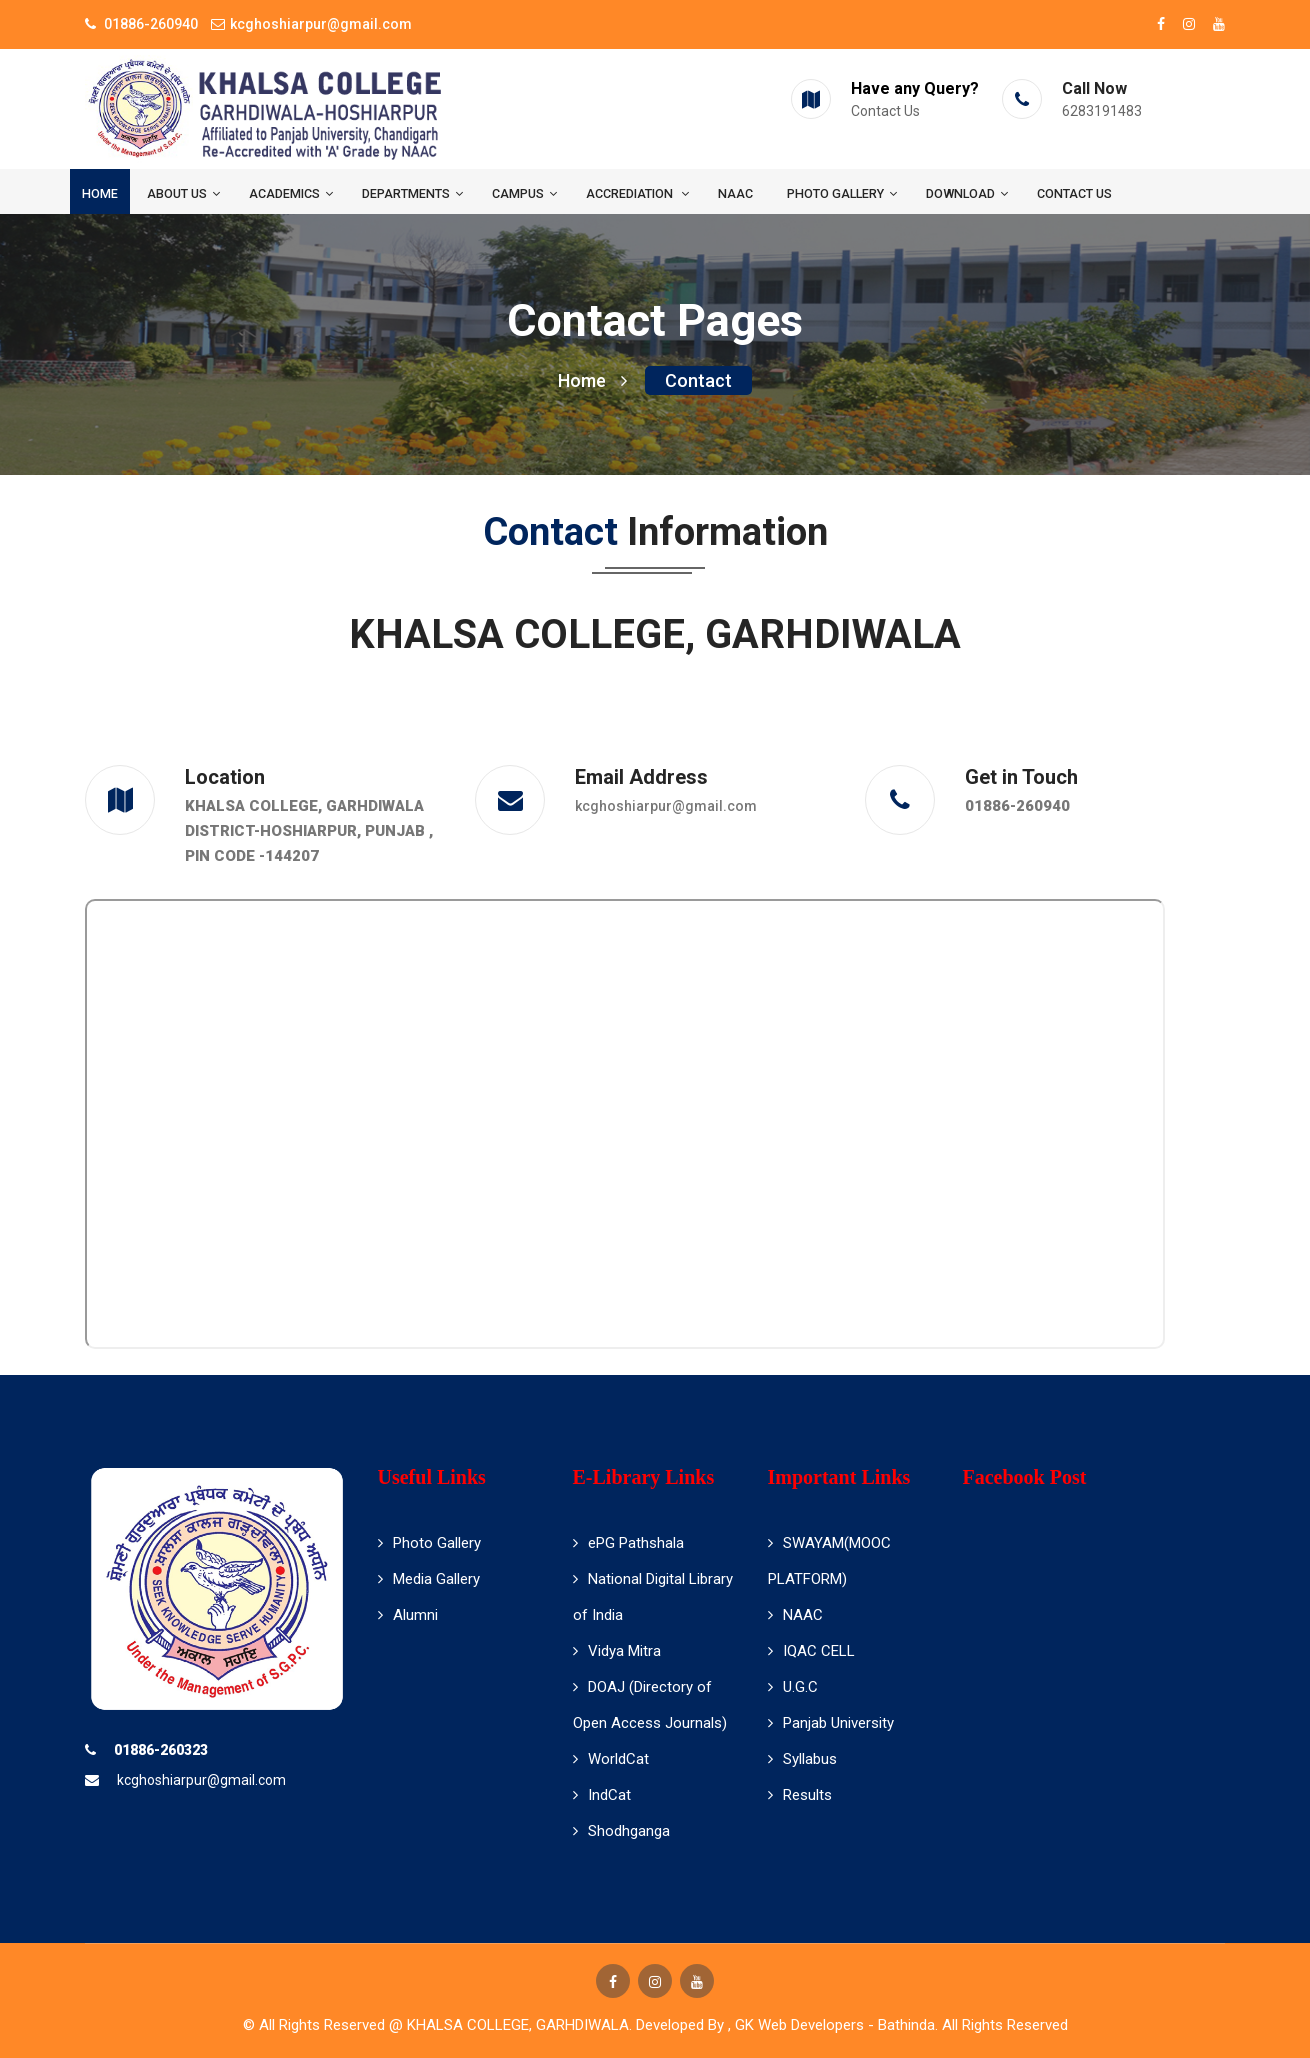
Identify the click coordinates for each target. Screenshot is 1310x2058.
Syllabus (802, 1759)
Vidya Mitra (617, 1651)
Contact (698, 380)
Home (100, 193)
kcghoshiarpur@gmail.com (666, 806)
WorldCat (611, 1759)
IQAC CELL (811, 1651)
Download (967, 193)
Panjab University (831, 1723)
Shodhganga (621, 1831)
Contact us (1074, 193)
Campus (524, 193)
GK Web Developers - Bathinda (835, 2025)
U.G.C (793, 1687)
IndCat (602, 1795)
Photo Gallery (842, 193)
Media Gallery (429, 1579)
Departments (412, 193)
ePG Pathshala (628, 1543)
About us (183, 193)
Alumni (408, 1615)
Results (800, 1795)
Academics (291, 193)
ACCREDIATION (637, 193)
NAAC (735, 193)
